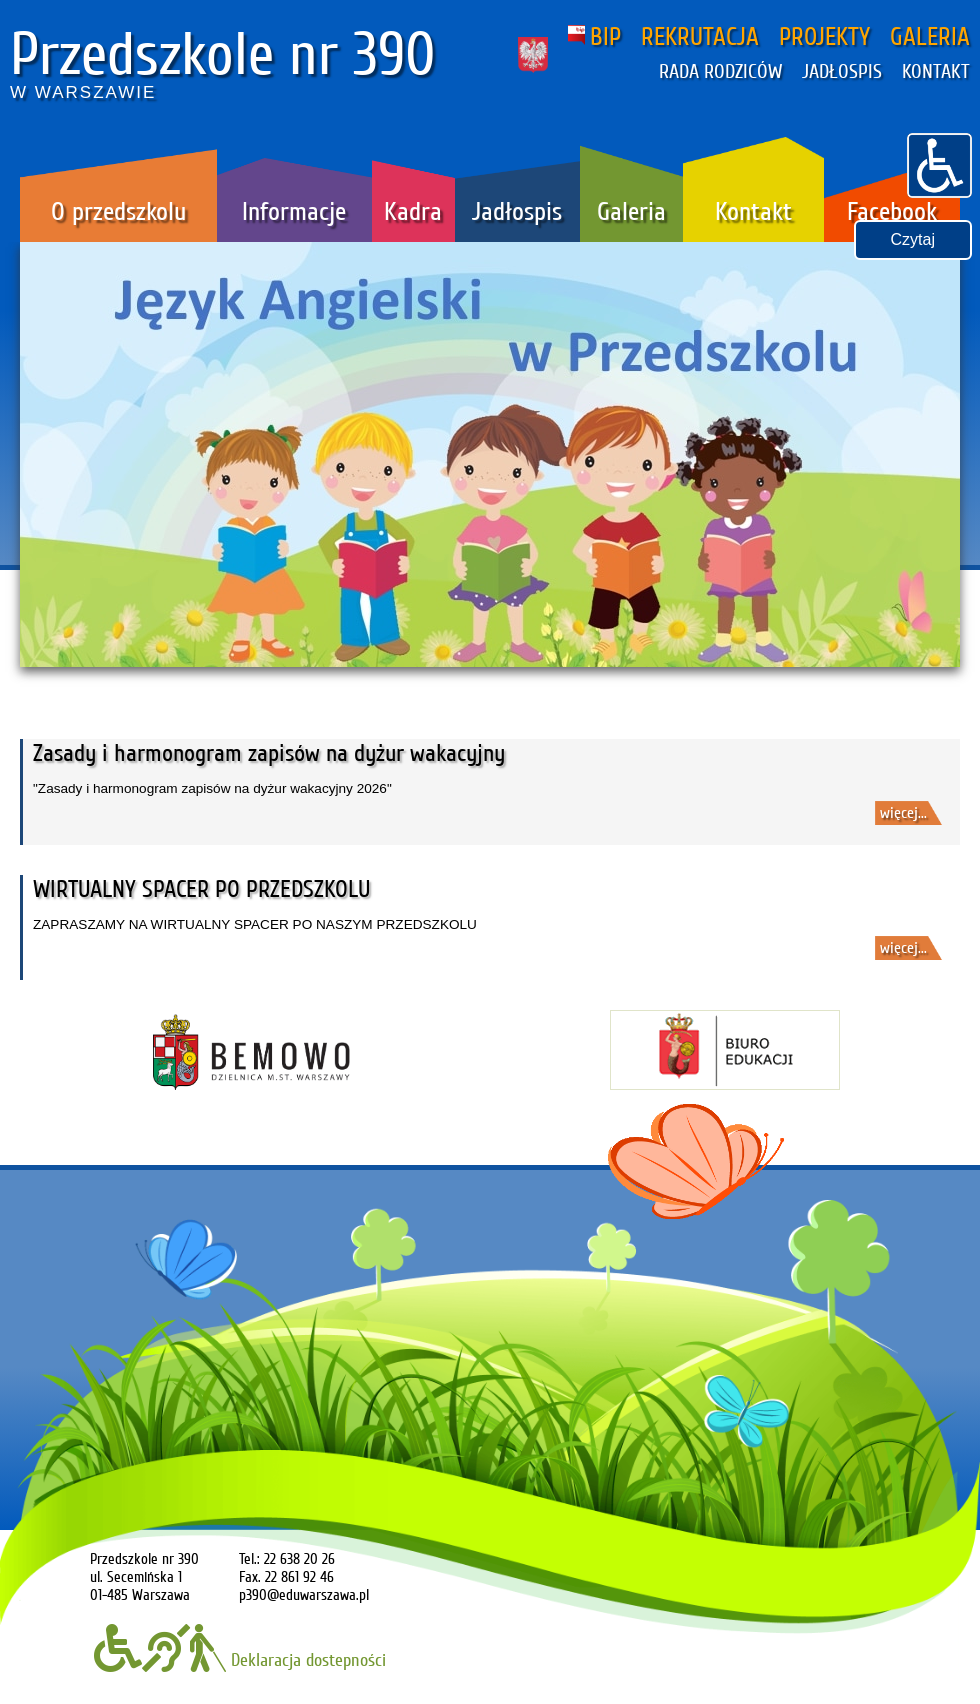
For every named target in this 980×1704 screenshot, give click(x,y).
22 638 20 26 (299, 1559)
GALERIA (930, 37)
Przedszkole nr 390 (223, 55)
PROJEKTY (824, 37)
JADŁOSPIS (842, 72)
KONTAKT (936, 72)
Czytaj (913, 239)
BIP (594, 37)
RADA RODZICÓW (720, 72)
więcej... (903, 813)
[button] (939, 163)
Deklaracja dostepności (240, 1660)
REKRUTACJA (700, 37)
